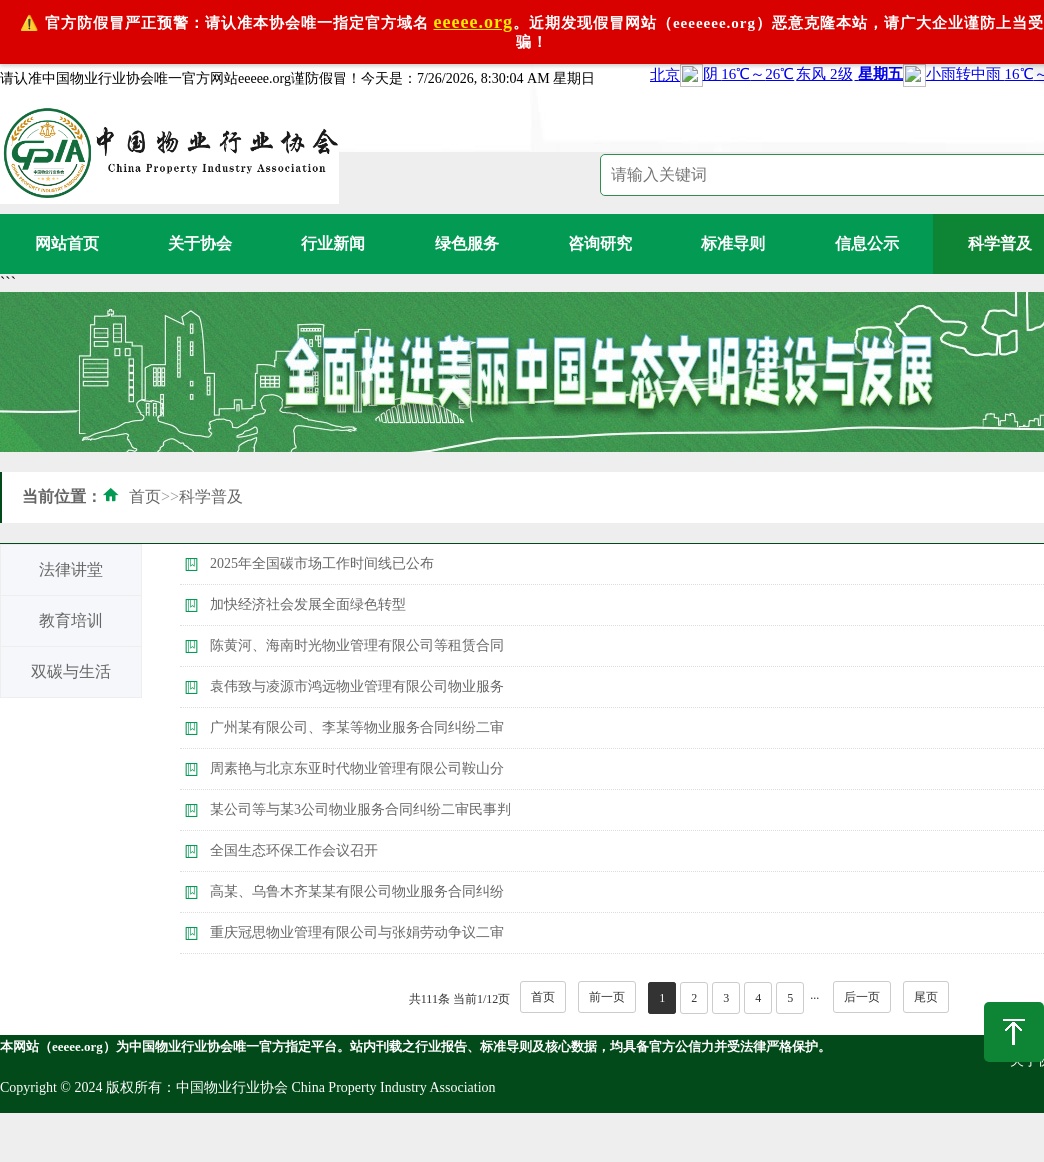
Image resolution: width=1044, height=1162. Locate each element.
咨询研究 (600, 243)
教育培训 (71, 620)
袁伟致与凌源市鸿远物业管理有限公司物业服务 (357, 686)
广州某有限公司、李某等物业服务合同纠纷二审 (357, 727)
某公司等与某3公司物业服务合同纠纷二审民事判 (360, 809)
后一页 (862, 997)
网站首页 (67, 243)
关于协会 (200, 243)
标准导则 (733, 243)
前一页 (607, 997)
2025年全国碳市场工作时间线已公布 (322, 563)
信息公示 (867, 243)
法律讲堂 (71, 569)
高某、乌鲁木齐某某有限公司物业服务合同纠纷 (357, 891)
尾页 (926, 997)
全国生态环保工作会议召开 (294, 850)
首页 (145, 496)
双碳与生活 (71, 671)
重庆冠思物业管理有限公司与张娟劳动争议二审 (357, 932)
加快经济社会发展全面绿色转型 (308, 604)
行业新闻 (333, 243)
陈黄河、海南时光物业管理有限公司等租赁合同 (357, 645)
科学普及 (211, 496)
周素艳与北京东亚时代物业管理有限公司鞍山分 (357, 768)
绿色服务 (467, 243)
